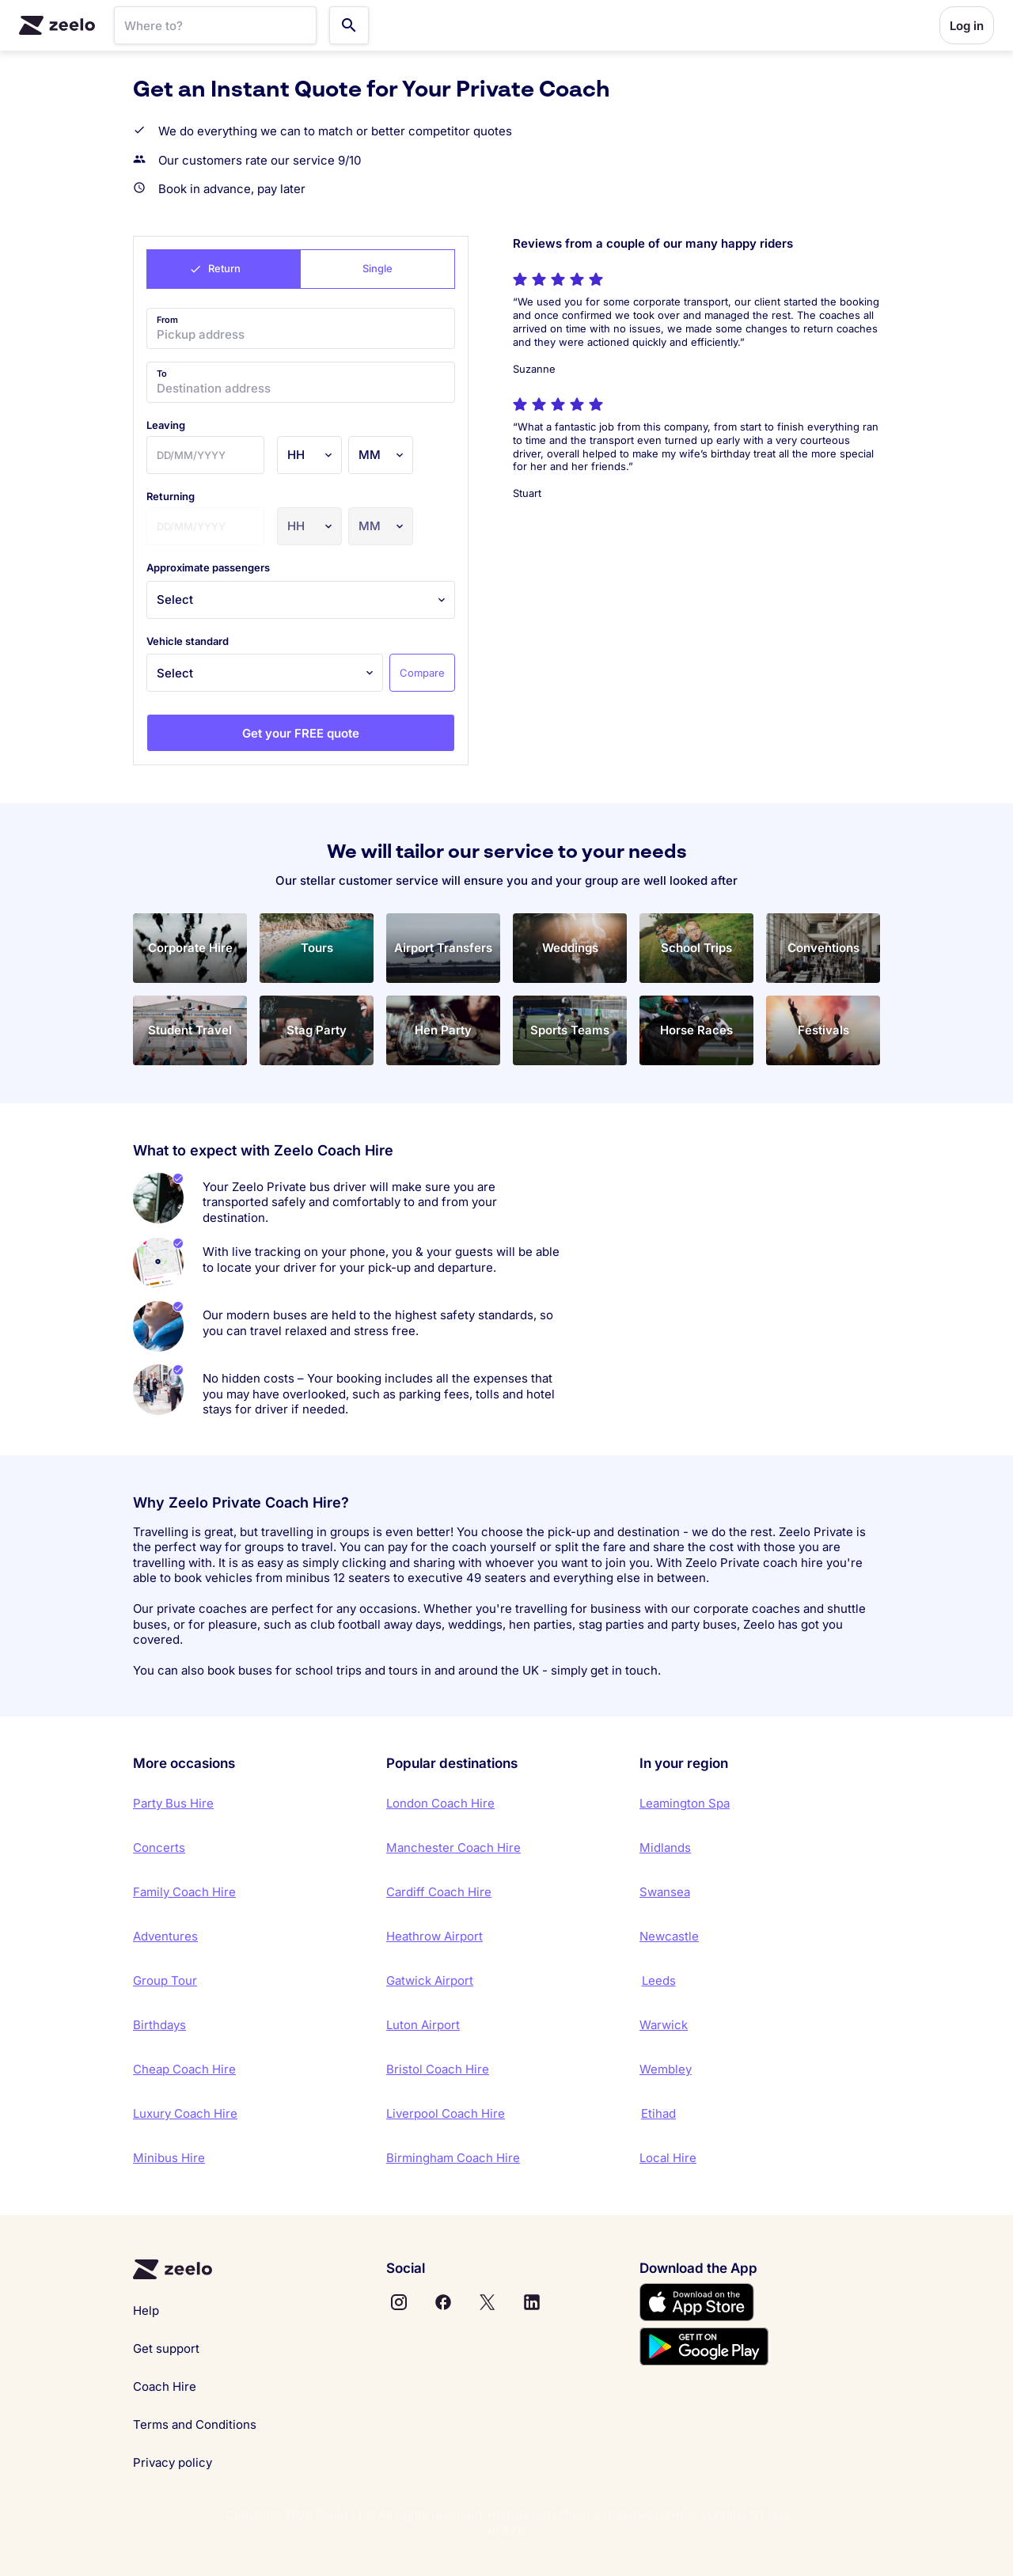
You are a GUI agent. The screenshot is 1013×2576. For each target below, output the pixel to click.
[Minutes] (380, 455)
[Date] (205, 455)
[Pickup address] (300, 328)
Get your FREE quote (300, 733)
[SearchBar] (215, 25)
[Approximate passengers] (300, 600)
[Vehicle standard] (264, 673)
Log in (967, 25)
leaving (165, 425)
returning (170, 496)
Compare (422, 672)
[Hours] (309, 455)
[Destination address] (300, 382)
